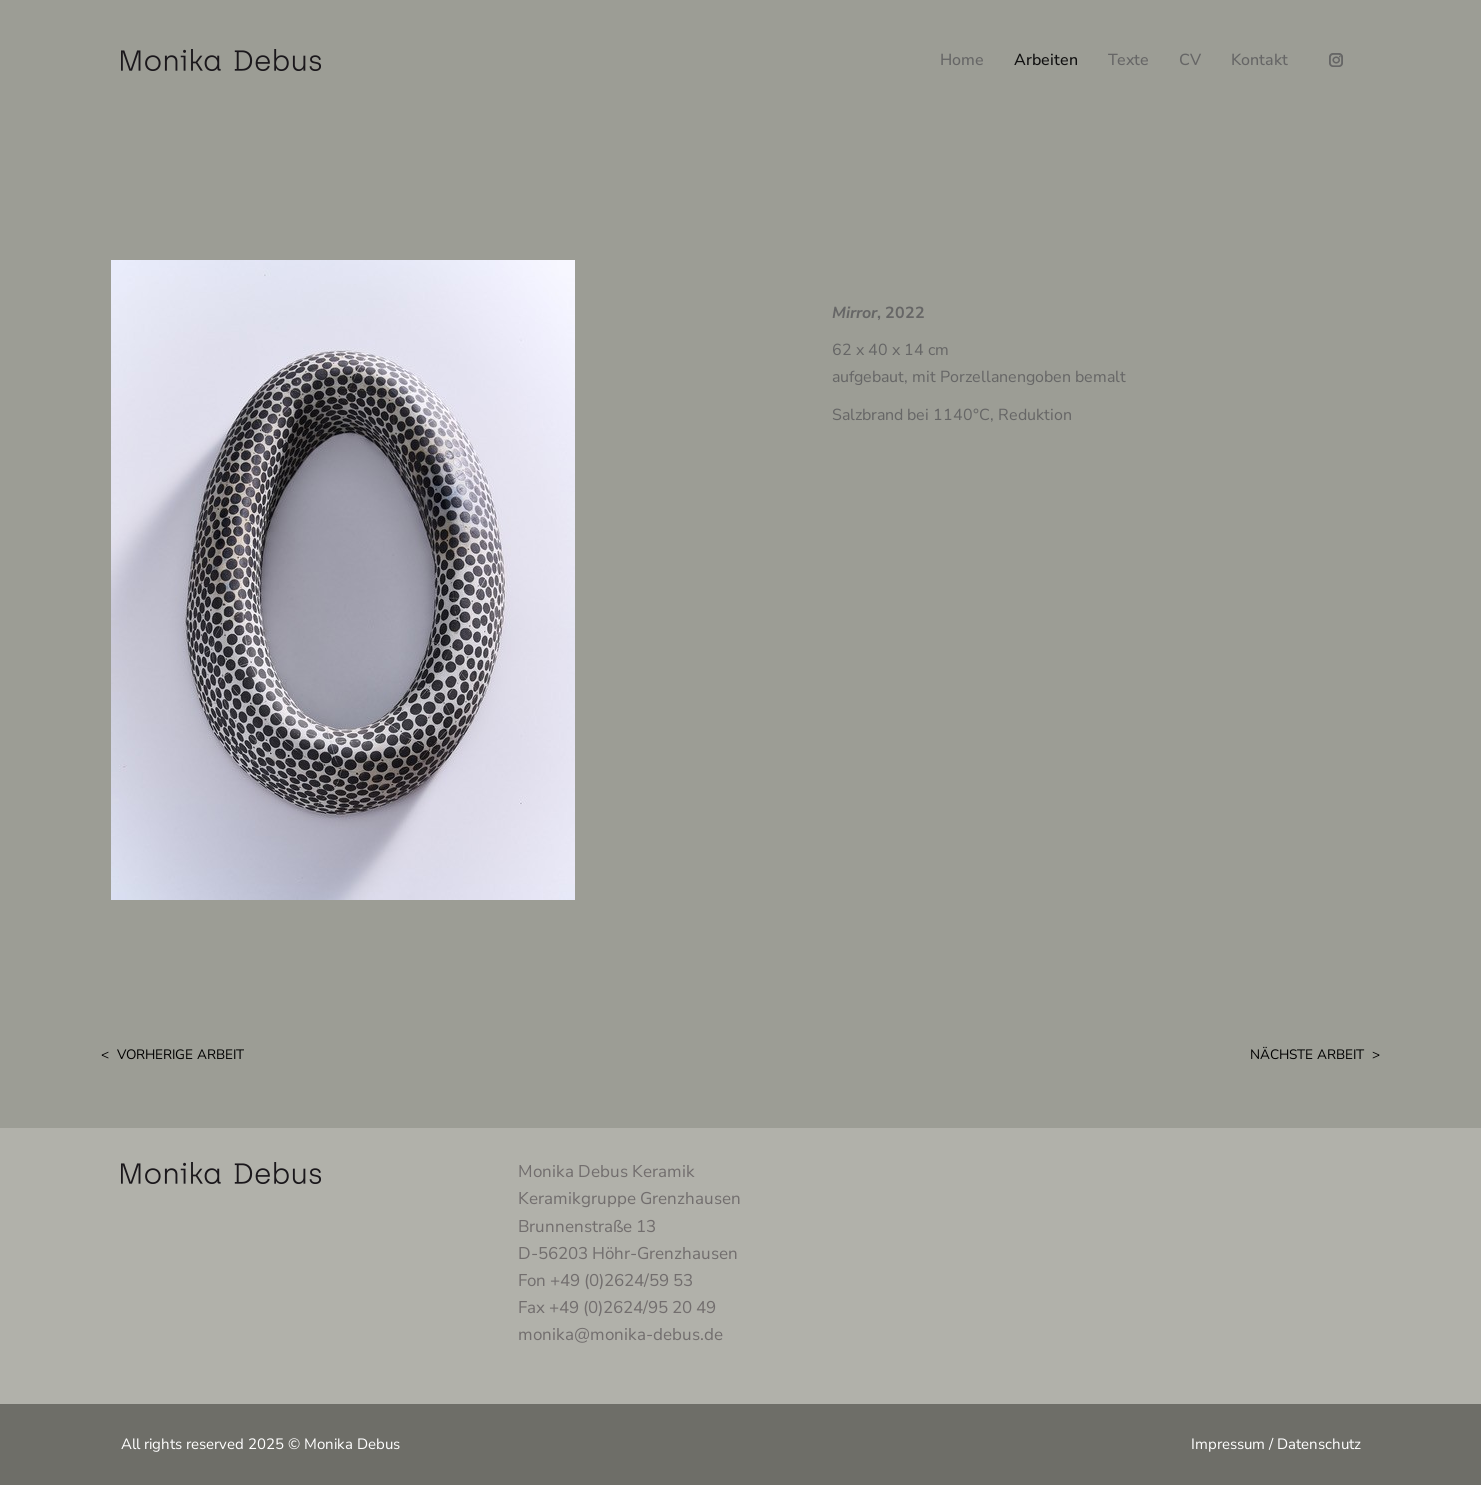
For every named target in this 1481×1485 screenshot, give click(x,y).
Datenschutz (1319, 1444)
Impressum (1228, 1444)
